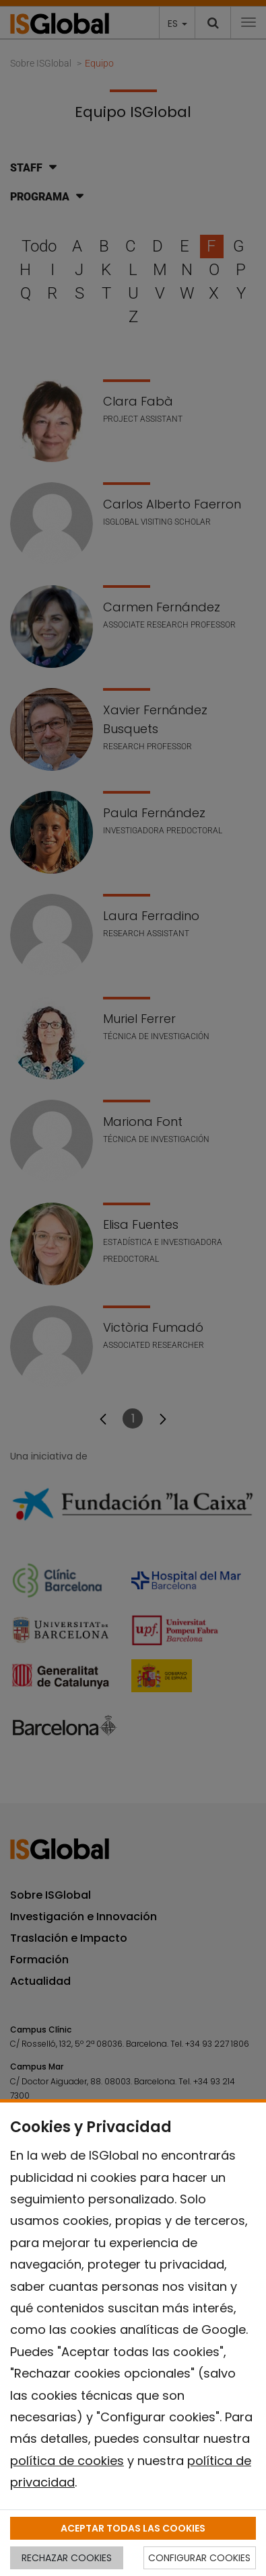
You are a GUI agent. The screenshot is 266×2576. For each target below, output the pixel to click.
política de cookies (67, 2460)
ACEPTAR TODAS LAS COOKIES (133, 2528)
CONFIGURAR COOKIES (199, 2558)
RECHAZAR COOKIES (67, 2558)
